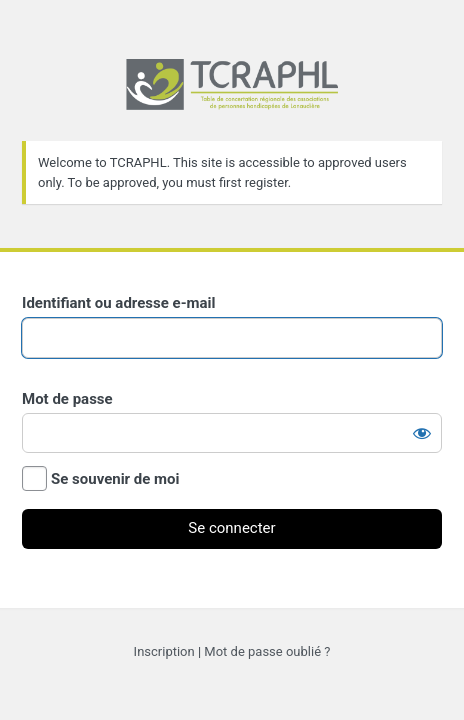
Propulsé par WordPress (232, 101)
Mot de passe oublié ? (267, 651)
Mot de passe (67, 399)
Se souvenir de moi (115, 479)
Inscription (164, 651)
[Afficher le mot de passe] (422, 433)
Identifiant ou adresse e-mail (119, 303)
